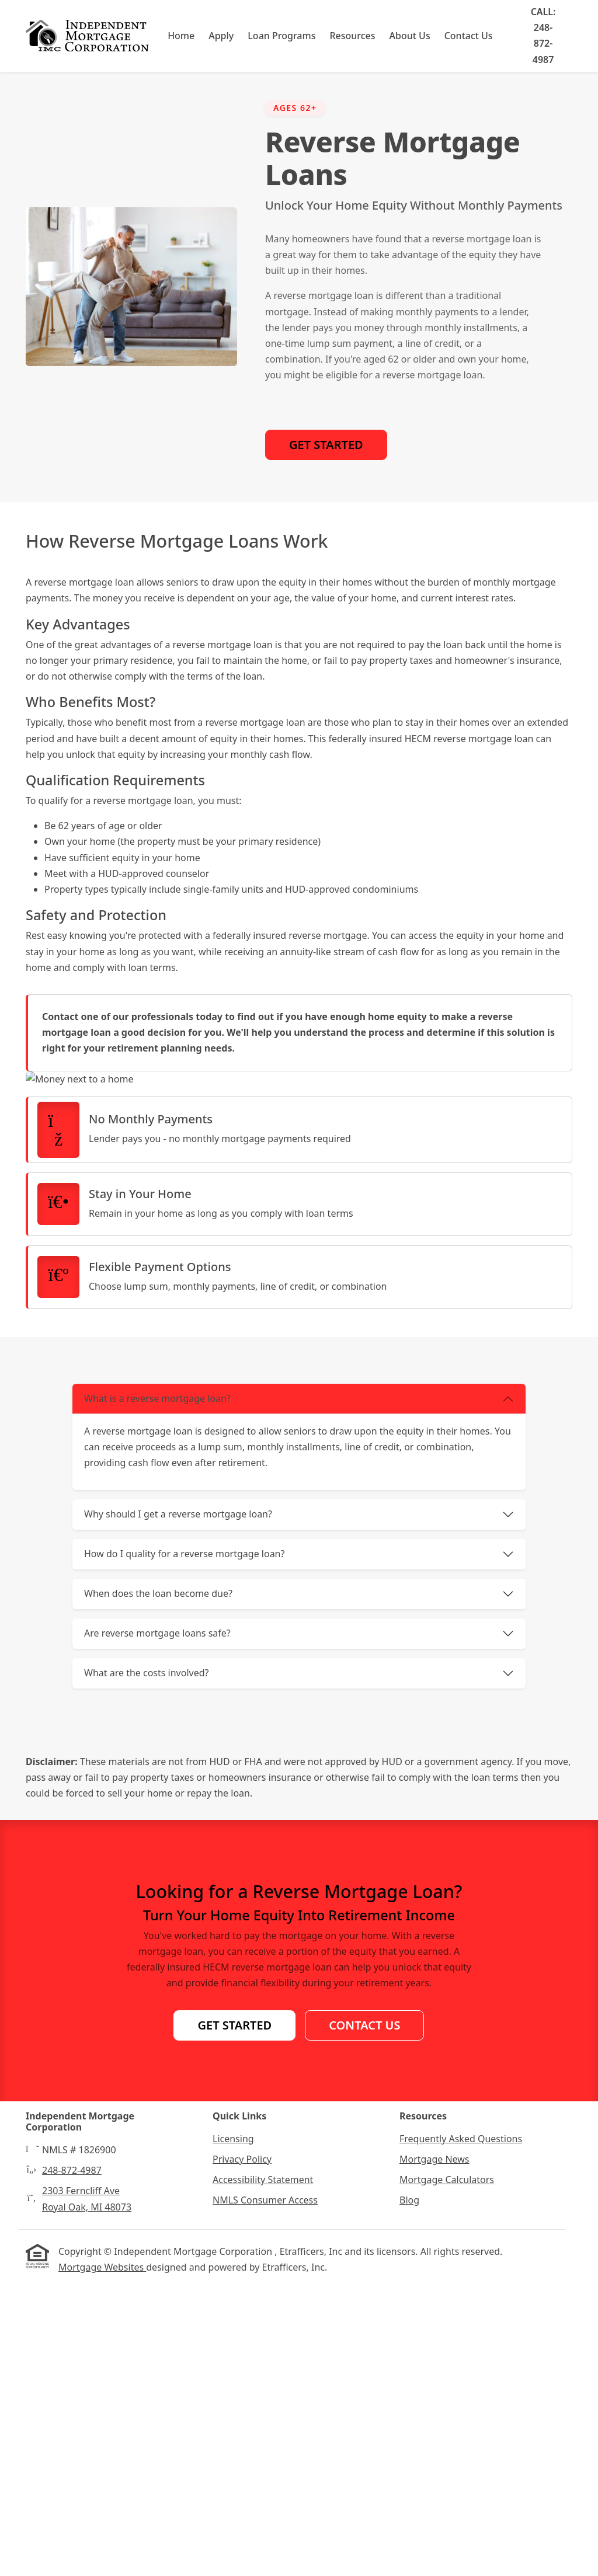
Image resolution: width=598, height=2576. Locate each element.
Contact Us (468, 35)
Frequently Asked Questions (460, 2429)
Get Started (326, 444)
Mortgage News (434, 2450)
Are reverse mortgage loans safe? (157, 1924)
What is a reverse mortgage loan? (157, 1689)
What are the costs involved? (146, 1964)
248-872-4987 (72, 2461)
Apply (221, 35)
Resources (353, 35)
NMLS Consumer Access (265, 2491)
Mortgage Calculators (446, 2470)
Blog (409, 2491)
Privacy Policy (242, 2450)
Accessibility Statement (263, 2470)
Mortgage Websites (102, 2558)
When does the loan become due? (158, 1884)
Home (181, 35)
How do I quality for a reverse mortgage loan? (184, 1845)
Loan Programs (282, 35)
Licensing (233, 2429)
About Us (410, 35)
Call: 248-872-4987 (543, 35)
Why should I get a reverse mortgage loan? (178, 1805)
